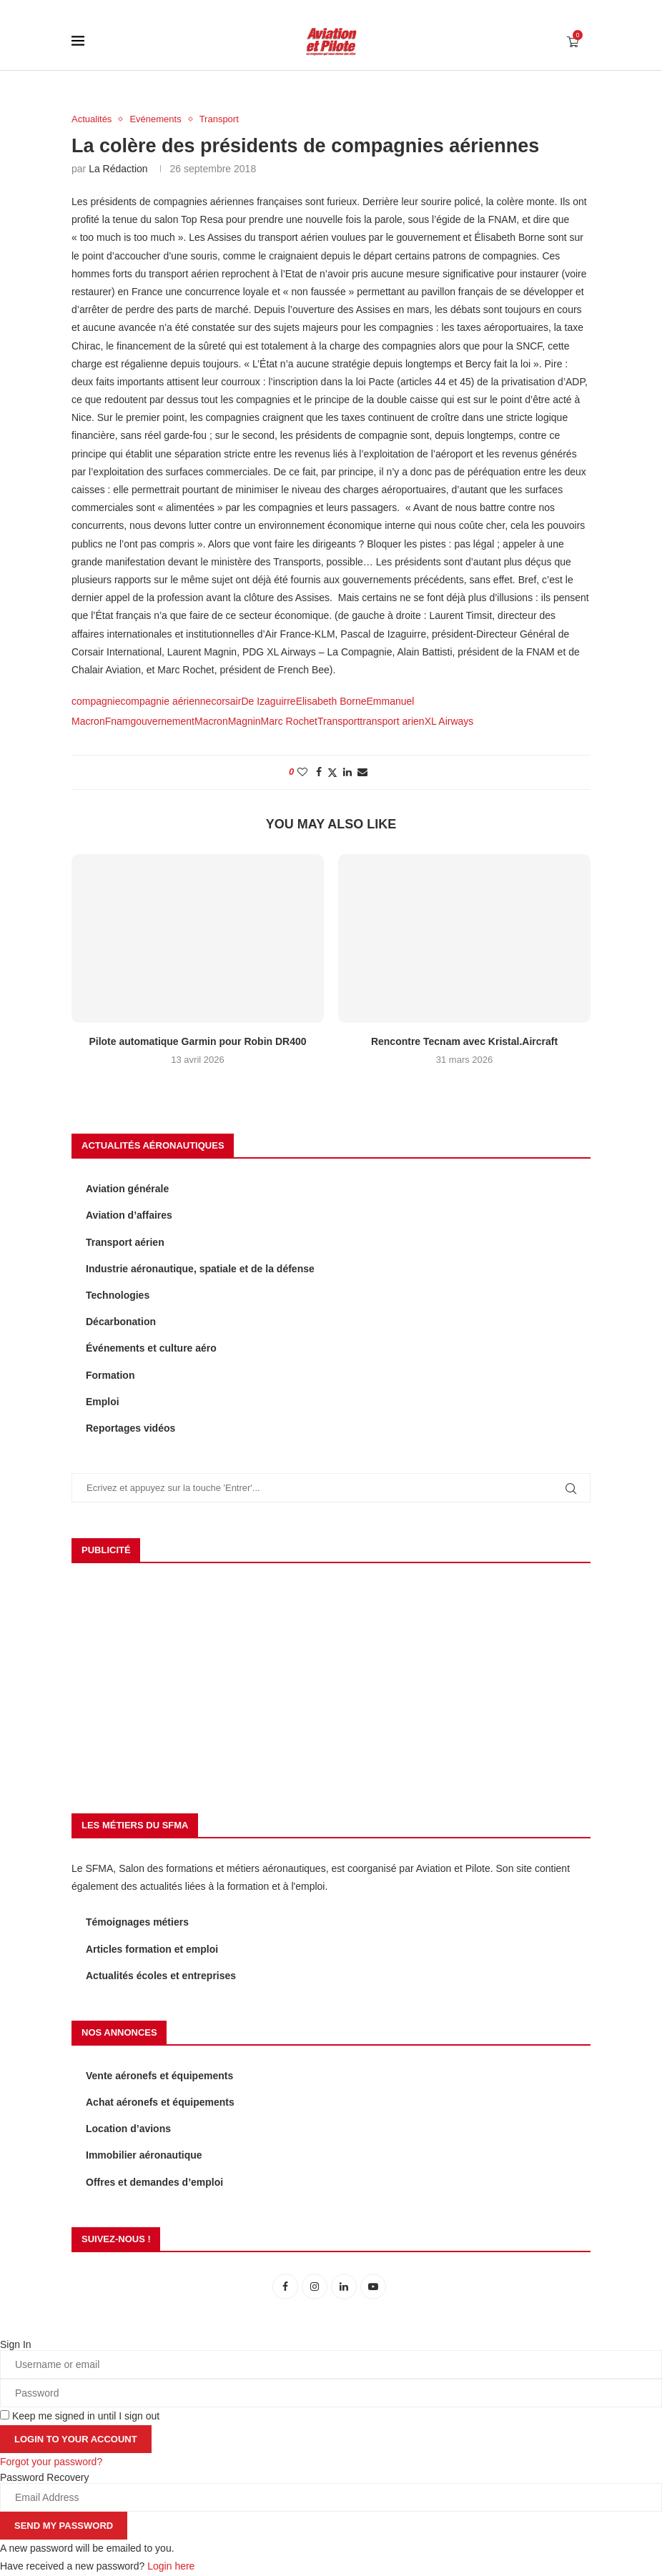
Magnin (244, 721)
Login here (170, 2566)
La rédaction (118, 168)
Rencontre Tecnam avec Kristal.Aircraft (464, 1041)
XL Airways (449, 721)
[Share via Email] (362, 772)
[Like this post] (302, 772)
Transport (338, 721)
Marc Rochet (289, 721)
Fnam (118, 721)
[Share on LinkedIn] (347, 772)
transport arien (392, 721)
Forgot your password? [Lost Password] (51, 2461)
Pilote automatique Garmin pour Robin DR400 (197, 1041)
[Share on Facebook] (319, 772)
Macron (211, 721)
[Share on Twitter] (332, 772)
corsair (226, 701)
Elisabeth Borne (331, 701)
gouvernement (162, 721)
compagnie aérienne (166, 701)
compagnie (96, 701)
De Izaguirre (268, 701)
